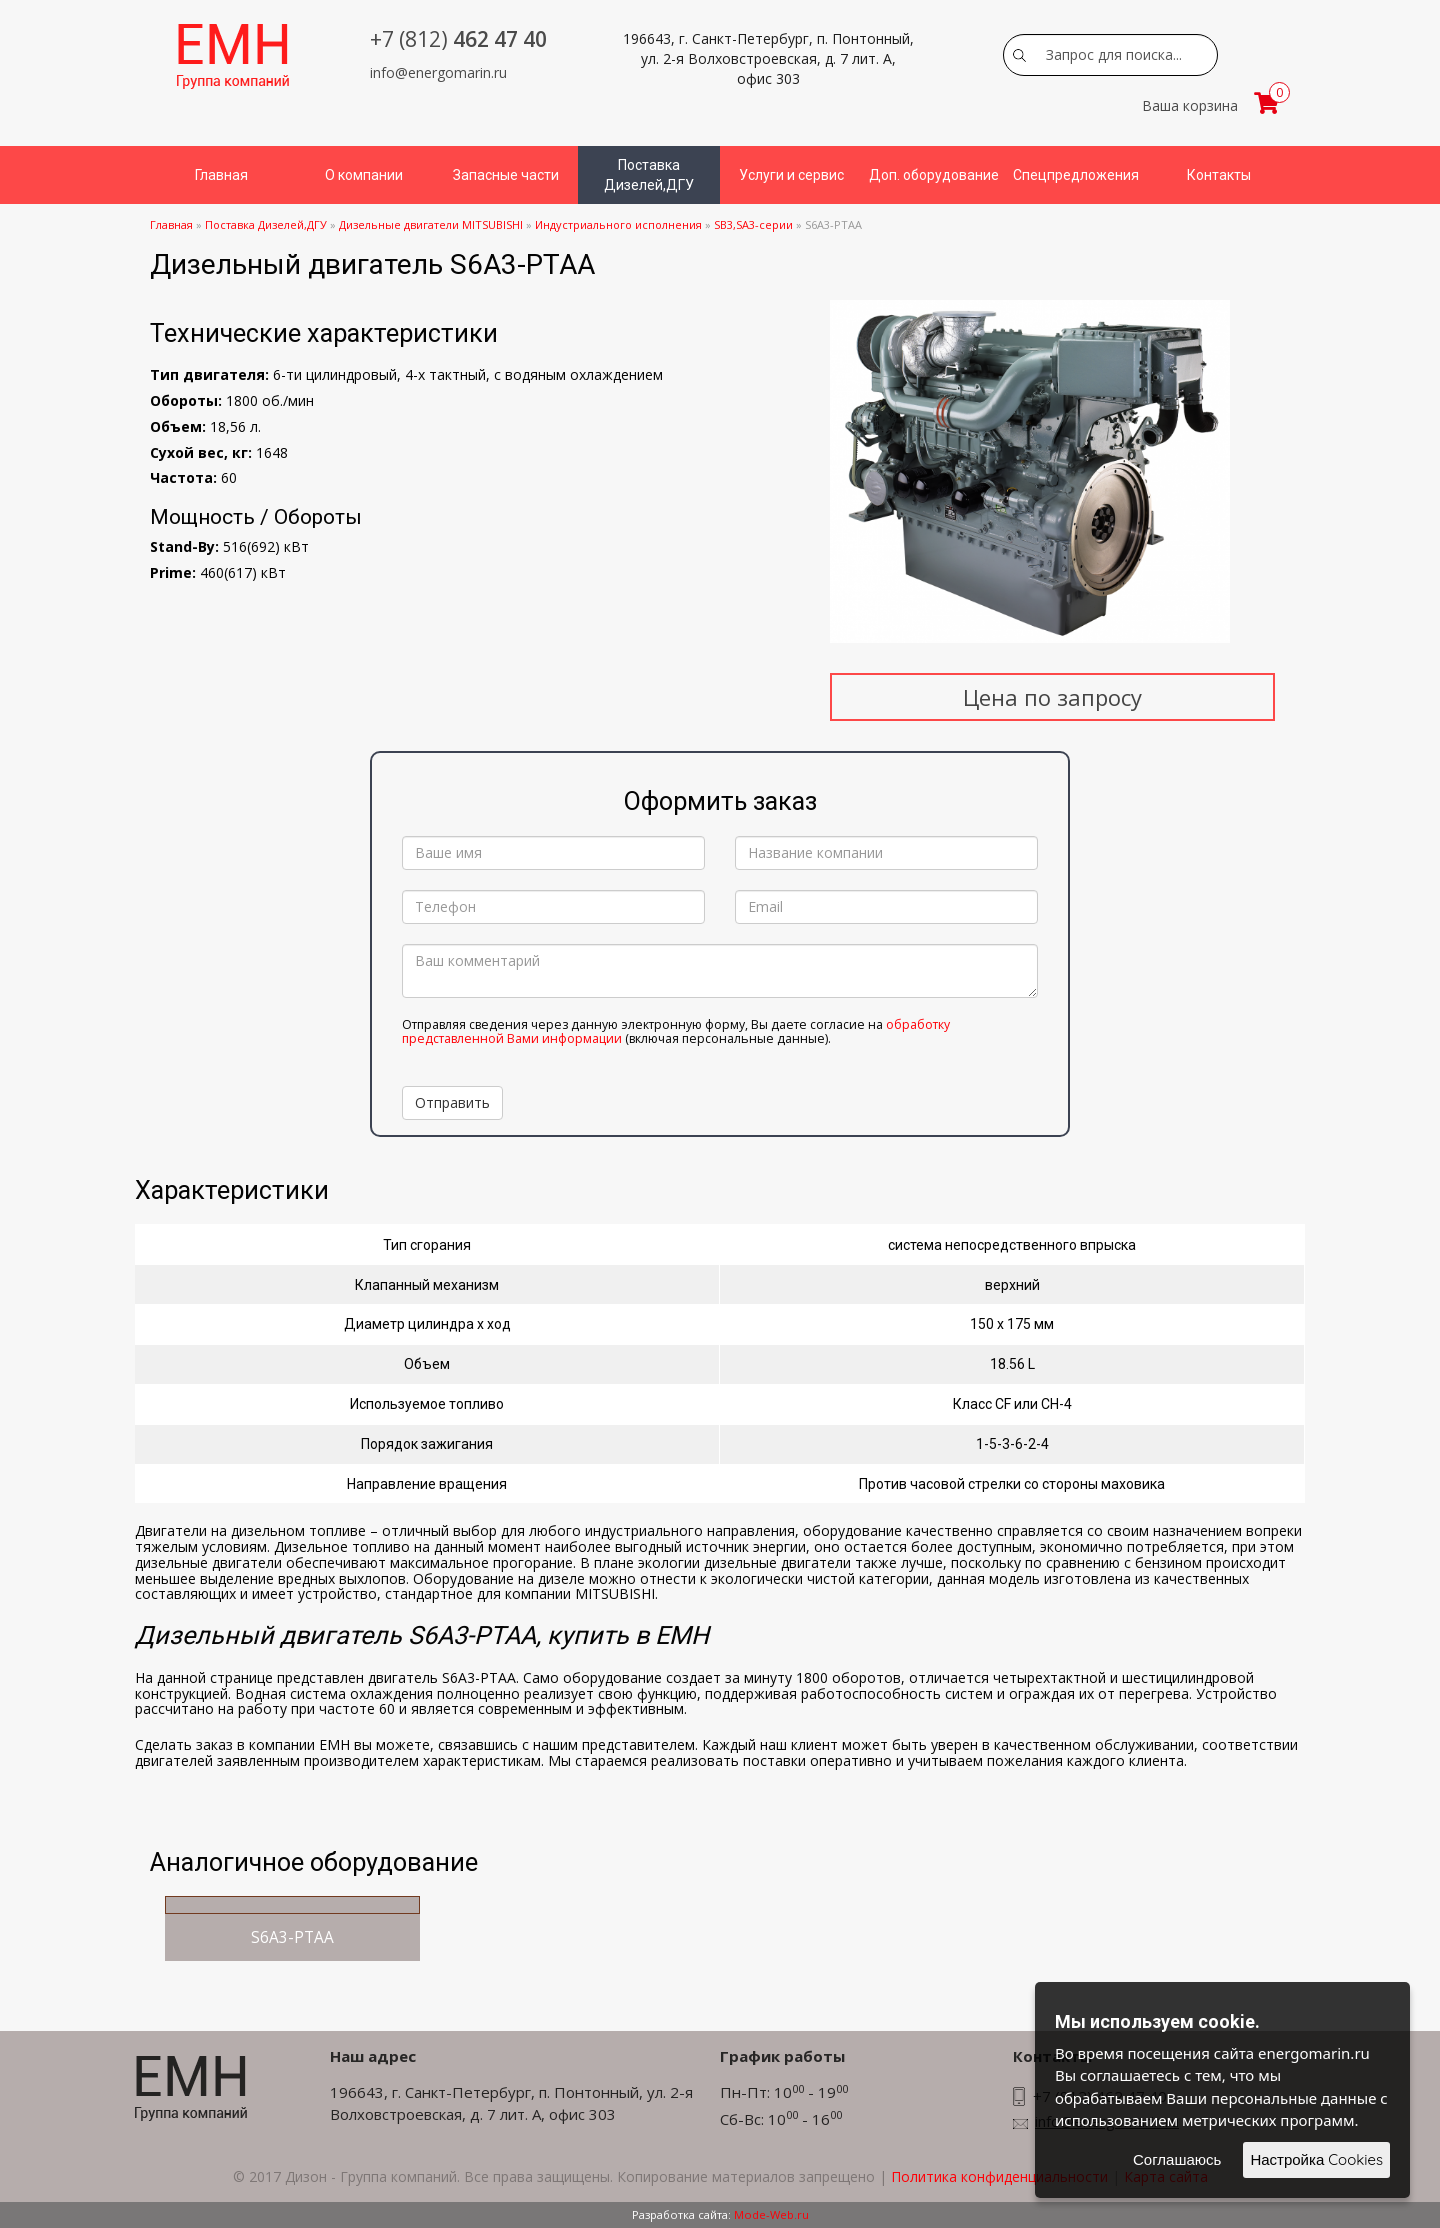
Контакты (1219, 175)
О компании (364, 175)
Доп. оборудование (934, 175)
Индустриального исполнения (618, 224)
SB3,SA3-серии (753, 224)
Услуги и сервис (791, 175)
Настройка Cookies (1316, 2159)
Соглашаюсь (1177, 2159)
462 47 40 (458, 39)
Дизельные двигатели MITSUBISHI (431, 224)
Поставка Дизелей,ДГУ (649, 175)
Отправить (452, 1102)
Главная (221, 175)
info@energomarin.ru (438, 72)
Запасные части (506, 175)
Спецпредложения (1076, 175)
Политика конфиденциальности (999, 2176)
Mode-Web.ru (771, 2214)
